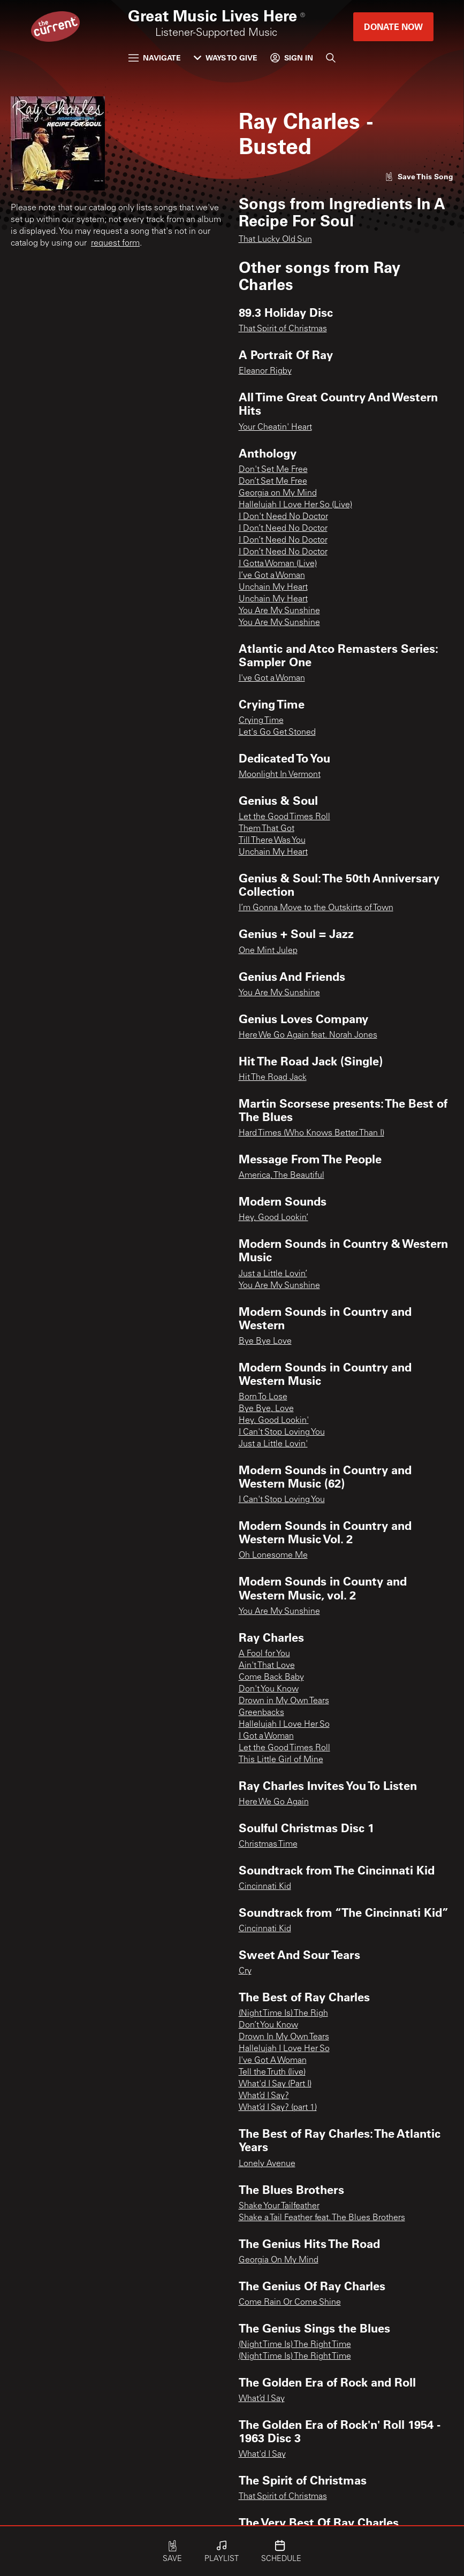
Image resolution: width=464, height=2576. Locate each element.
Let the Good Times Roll (284, 817)
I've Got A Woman (273, 2060)
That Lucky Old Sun (275, 239)
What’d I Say (262, 2399)
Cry (245, 1971)
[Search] (331, 58)
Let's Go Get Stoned (277, 732)
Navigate (154, 57)
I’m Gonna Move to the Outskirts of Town (316, 908)
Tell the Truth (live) (272, 2072)
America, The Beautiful (281, 1175)
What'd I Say (262, 2454)
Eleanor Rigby (265, 371)
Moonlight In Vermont (280, 775)
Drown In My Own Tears (284, 2037)
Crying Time (261, 721)
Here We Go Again (274, 1802)
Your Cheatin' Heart (275, 427)
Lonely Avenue (267, 2164)
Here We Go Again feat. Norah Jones (308, 1035)
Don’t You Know (268, 2025)
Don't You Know (269, 1689)
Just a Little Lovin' (273, 1444)
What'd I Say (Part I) (275, 2084)
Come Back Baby (271, 1677)
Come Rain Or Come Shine (290, 2302)
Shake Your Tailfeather (279, 2206)
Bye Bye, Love (266, 1409)
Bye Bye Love (265, 1341)
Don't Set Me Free (273, 470)
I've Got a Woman (272, 678)
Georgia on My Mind (278, 493)
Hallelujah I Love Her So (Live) (295, 505)
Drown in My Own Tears (284, 1701)
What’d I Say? (264, 2096)
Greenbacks (261, 1713)
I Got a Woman (266, 1736)
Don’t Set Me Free (273, 481)
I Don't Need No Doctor (283, 517)
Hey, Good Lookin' (274, 1420)
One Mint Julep (268, 951)
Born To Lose (263, 1397)
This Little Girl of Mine (281, 1760)
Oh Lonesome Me (273, 1555)
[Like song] (419, 176)
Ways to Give (225, 57)
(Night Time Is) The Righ (283, 2013)
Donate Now (393, 26)
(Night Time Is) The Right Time (295, 2345)
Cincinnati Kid (265, 1887)
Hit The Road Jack (273, 1077)
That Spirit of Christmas (283, 329)
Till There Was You (272, 840)
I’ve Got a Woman (272, 575)
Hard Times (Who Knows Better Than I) (311, 1133)
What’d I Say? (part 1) (278, 2108)
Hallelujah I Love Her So (284, 1724)
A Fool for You (264, 1654)
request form (115, 243)
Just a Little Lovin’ (273, 1274)
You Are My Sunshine (279, 611)
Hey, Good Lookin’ (273, 1218)
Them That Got (266, 829)
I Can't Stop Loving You (282, 1432)
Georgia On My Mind (278, 2260)
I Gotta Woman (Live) (278, 564)
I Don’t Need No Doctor (283, 528)
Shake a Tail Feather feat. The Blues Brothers (322, 2218)
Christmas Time (268, 1844)
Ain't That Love (267, 1666)
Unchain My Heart (273, 587)
